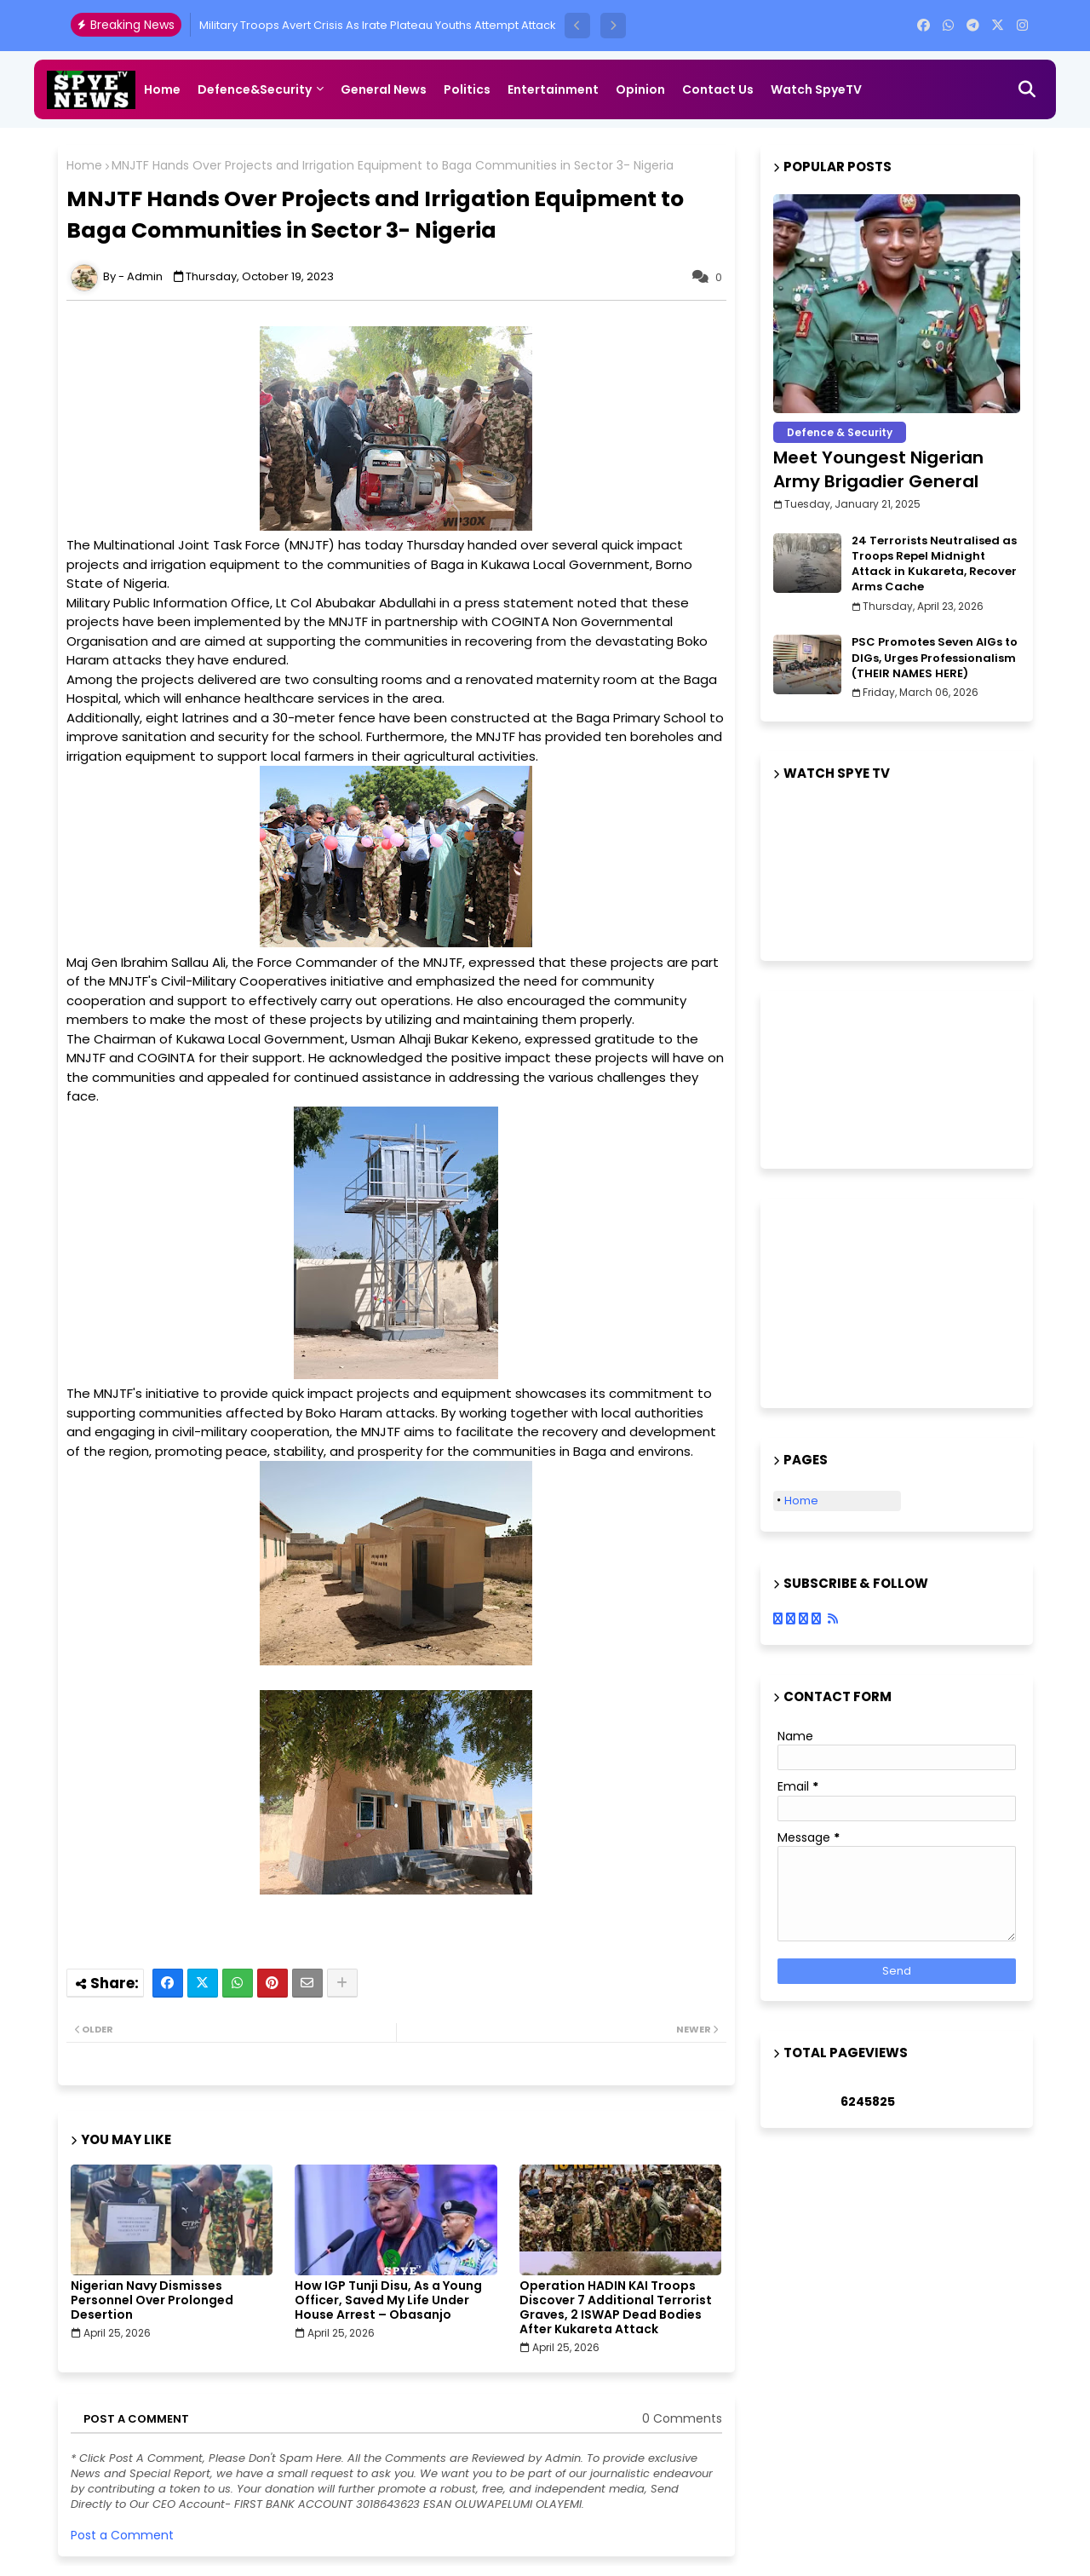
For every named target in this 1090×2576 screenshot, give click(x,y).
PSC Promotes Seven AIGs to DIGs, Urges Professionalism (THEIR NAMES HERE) (935, 658)
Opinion (640, 89)
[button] (577, 25)
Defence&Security (255, 89)
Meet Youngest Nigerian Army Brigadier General (878, 469)
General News (384, 89)
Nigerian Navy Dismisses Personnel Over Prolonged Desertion (152, 2300)
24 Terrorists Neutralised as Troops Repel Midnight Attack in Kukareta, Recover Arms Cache (934, 564)
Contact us (718, 89)
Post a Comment (122, 2535)
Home (162, 89)
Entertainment (553, 89)
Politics (467, 89)
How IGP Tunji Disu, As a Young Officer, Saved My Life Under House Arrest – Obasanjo (388, 2300)
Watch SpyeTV (816, 89)
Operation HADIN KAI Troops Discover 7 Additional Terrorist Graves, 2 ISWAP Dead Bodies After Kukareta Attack (615, 2308)
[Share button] (342, 1983)
